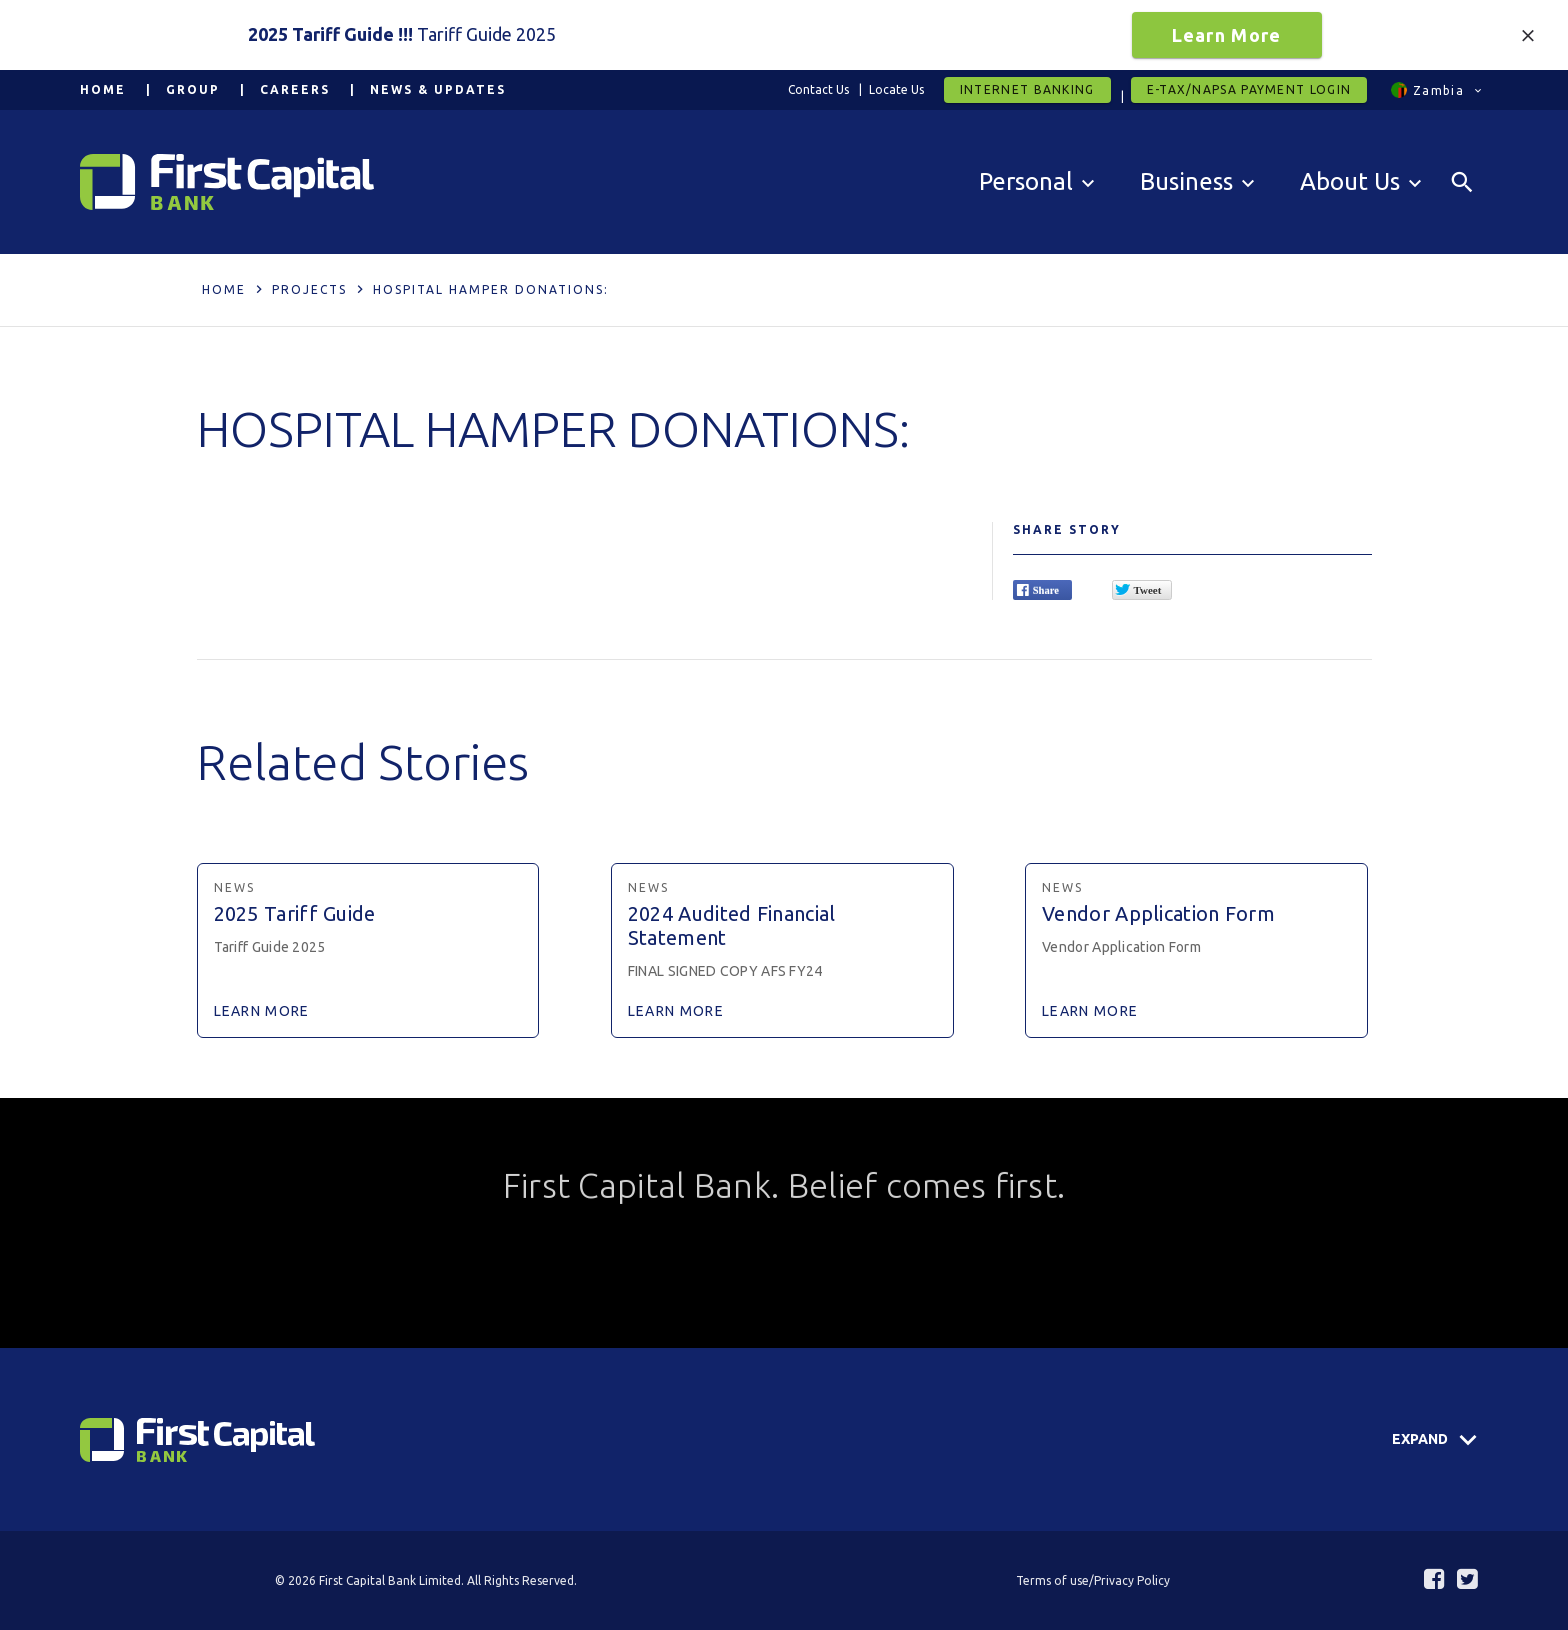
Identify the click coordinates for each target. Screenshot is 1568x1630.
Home (103, 89)
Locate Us (896, 89)
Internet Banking (1027, 89)
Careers (295, 89)
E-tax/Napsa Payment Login (1249, 89)
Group (193, 89)
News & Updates (438, 89)
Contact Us (818, 89)
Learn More (1227, 35)
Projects (309, 289)
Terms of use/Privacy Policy (1093, 1580)
